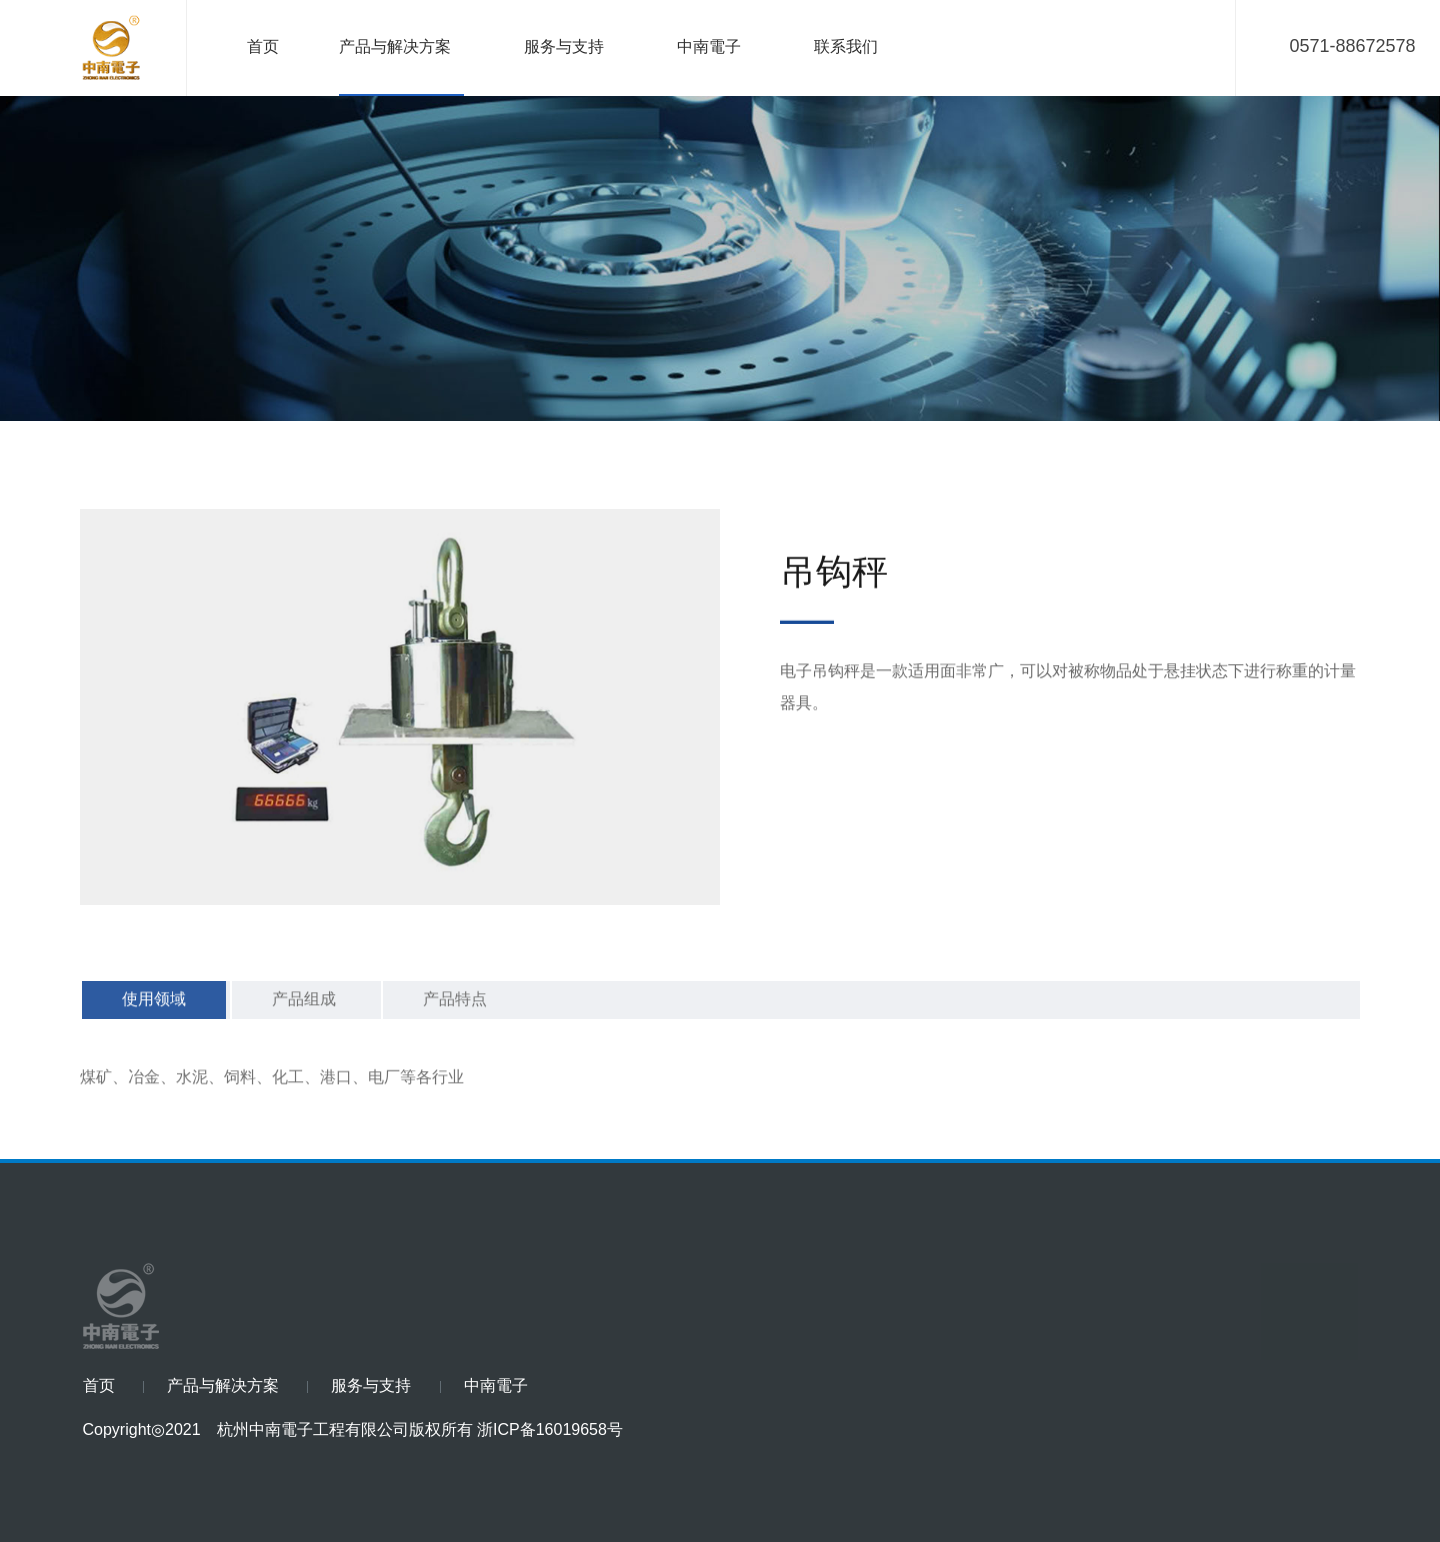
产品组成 (304, 1021)
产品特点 (455, 1021)
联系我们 (846, 47)
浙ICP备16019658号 (550, 1430)
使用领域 (154, 1021)
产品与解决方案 (395, 47)
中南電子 (709, 47)
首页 (263, 47)
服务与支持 (564, 47)
